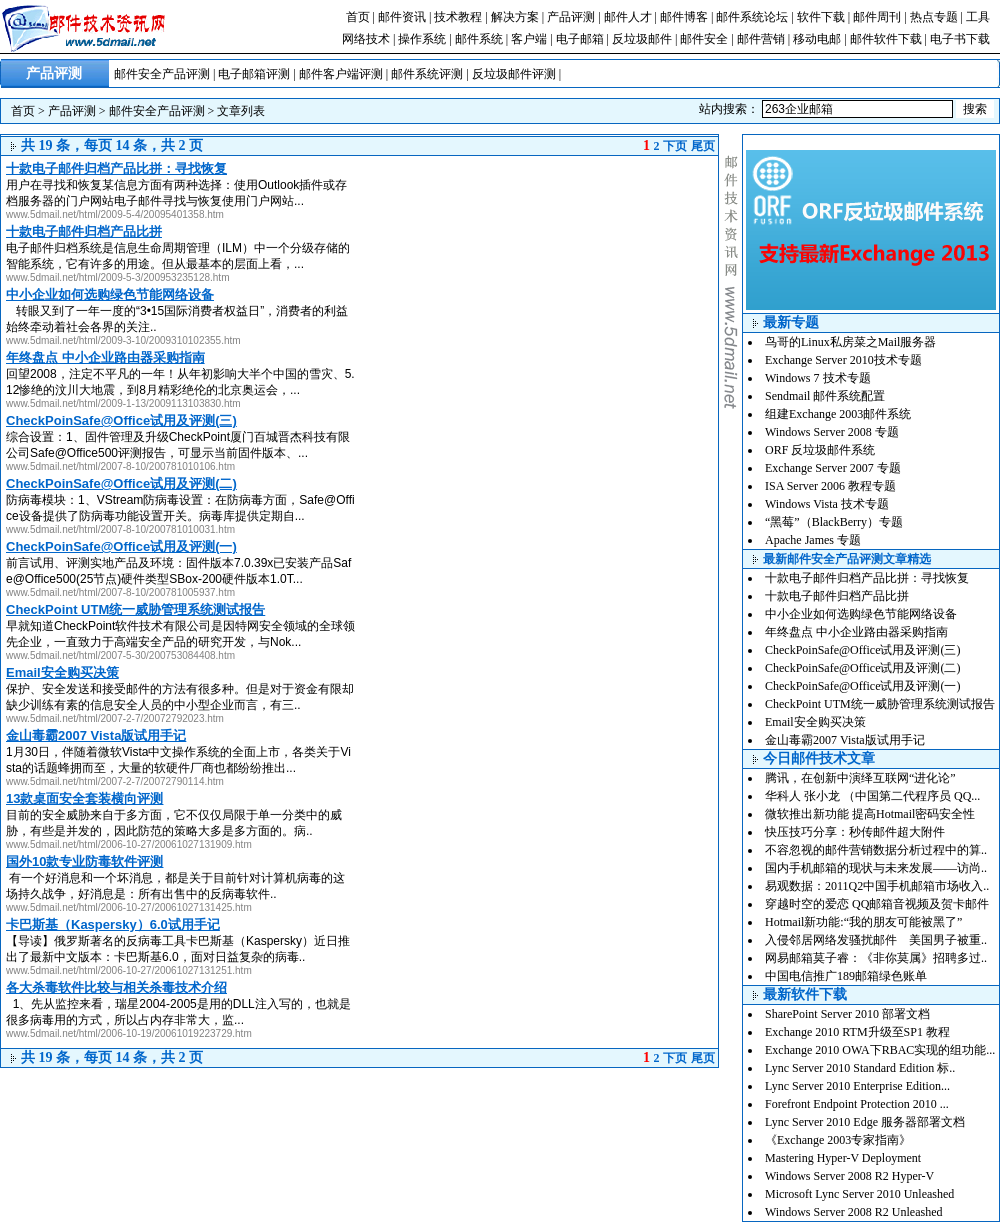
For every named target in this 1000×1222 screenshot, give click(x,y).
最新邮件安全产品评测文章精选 (847, 559)
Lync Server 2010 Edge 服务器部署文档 (865, 1122)
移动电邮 (817, 39)
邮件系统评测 (427, 74)
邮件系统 (479, 39)
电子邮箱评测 (254, 74)
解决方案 (515, 17)
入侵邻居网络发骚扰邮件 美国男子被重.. (876, 940)
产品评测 (571, 17)
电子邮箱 (580, 39)
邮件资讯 (402, 17)
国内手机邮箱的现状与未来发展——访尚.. (876, 868)
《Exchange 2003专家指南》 (838, 1140)
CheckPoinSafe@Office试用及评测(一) (862, 686)
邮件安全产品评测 (162, 74)
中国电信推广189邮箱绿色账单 (846, 976)
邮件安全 (704, 39)
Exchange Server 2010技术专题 (843, 360)
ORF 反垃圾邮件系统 (820, 450)
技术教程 (458, 17)
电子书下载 (960, 39)
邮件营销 (761, 39)
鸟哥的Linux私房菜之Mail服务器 (850, 342)
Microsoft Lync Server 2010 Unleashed (859, 1194)
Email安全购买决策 (815, 722)
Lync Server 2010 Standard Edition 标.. (860, 1068)
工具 (978, 17)
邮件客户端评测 (341, 74)
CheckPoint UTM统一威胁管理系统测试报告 (880, 704)
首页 (358, 17)
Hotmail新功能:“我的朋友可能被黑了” (863, 922)
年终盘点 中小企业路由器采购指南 (856, 632)
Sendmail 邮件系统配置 (825, 396)
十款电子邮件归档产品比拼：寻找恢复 (867, 578)
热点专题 (934, 17)
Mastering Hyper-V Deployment (843, 1158)
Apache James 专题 (813, 540)
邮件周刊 (877, 17)
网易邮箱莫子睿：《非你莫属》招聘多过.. (876, 958)
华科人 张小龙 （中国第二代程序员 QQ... (872, 796)
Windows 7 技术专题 (818, 378)
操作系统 (422, 39)
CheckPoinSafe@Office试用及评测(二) (862, 668)
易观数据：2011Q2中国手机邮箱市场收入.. (877, 886)
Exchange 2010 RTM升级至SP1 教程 (857, 1032)
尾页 (703, 146)
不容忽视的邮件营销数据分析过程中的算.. (876, 850)
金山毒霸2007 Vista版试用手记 (845, 740)
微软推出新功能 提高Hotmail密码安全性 (870, 814)
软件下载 (821, 17)
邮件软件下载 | (890, 39)
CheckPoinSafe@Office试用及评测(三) (862, 650)
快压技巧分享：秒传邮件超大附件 (855, 832)
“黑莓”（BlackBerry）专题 (834, 522)
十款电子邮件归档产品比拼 (837, 596)
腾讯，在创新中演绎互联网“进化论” (860, 778)
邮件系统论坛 (752, 17)
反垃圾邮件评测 (514, 74)
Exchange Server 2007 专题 (833, 468)
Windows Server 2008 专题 (832, 432)
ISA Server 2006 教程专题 (830, 486)
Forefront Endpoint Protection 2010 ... (857, 1104)
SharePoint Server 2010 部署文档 (847, 1014)
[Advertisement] (550, 231)
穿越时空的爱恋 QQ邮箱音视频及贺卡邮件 (877, 904)
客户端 (529, 39)
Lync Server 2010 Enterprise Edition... (857, 1086)
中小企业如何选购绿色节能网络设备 (861, 614)
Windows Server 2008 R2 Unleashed (854, 1212)
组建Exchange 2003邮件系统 (838, 414)
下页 (675, 146)
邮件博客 (684, 17)
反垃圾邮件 (642, 39)
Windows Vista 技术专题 (827, 504)
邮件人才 (628, 17)
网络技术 (366, 39)
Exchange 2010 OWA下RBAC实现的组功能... (880, 1050)
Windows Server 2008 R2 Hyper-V (849, 1176)
